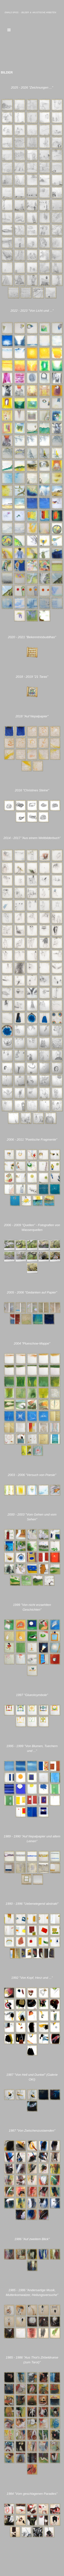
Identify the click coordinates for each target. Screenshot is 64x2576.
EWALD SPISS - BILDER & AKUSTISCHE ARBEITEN (30, 12)
